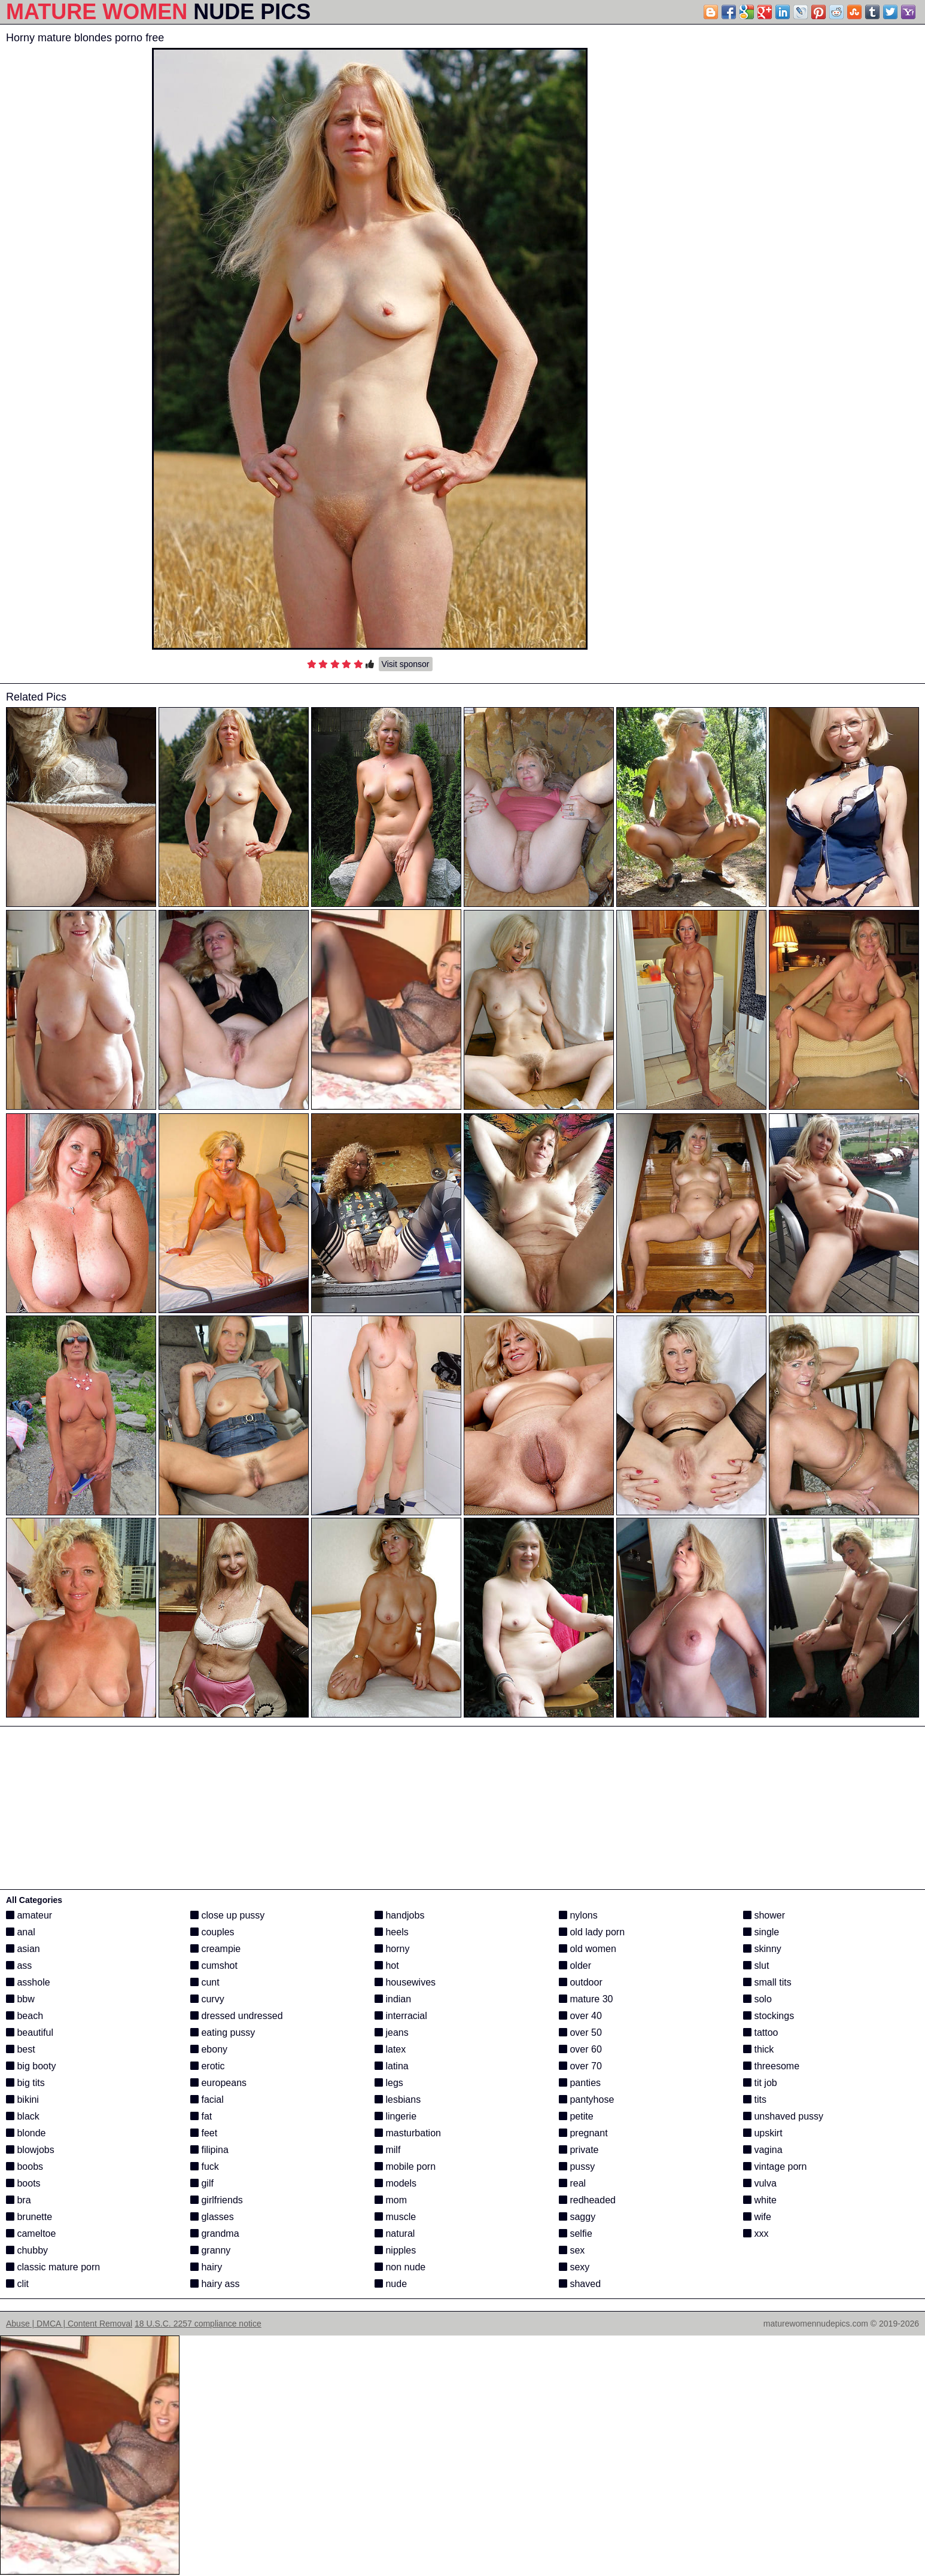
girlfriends (216, 2200)
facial (207, 2099)
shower (764, 1915)
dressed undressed (236, 2016)
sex (572, 2250)
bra (18, 2200)
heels (392, 1932)
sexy (574, 2267)
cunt (205, 1982)
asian (23, 1949)
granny (210, 2250)
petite (576, 2116)
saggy (577, 2217)
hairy (206, 2267)
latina (392, 2066)
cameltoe (31, 2233)
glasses (212, 2217)
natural (395, 2233)
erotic (207, 2066)
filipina (209, 2150)
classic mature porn (53, 2267)
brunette (29, 2217)
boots (23, 2183)
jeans (392, 2032)
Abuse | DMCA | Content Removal (69, 2323)
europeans (218, 2083)
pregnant (583, 2133)
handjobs (399, 1915)
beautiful (29, 2032)
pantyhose (586, 2099)
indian (393, 1999)
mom (391, 2200)
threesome (771, 2066)
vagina (763, 2150)
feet (203, 2133)
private (578, 2150)
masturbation (408, 2133)
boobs (24, 2166)
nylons (578, 1915)
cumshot (214, 1965)
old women (587, 1949)
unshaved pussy (783, 2116)
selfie (575, 2233)
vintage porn (775, 2166)
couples (212, 1932)
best (20, 2049)
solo (757, 1999)
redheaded (587, 2200)
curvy (207, 1999)
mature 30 (586, 1999)
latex (390, 2049)
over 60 (580, 2049)
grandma (214, 2233)
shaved (580, 2284)
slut (756, 1965)
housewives (405, 1982)
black (22, 2116)
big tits (25, 2083)
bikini (22, 2099)
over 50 (580, 2032)
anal (20, 1932)
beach (24, 2016)
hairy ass (214, 2284)
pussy (577, 2166)
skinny (762, 1949)
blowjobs (30, 2150)
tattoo (760, 2032)
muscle (395, 2217)
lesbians (398, 2099)
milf (387, 2150)
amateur (29, 1915)
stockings (768, 2016)
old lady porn (592, 1932)
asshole (28, 1982)
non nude (400, 2267)
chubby (27, 2250)
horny (392, 1949)
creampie (215, 1949)
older (575, 1965)
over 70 (580, 2066)
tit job (760, 2083)
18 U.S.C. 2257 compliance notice (198, 2323)
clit (17, 2284)
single (761, 1932)
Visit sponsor (406, 664)
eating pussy (222, 2032)
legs (389, 2083)
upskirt (763, 2133)
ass (19, 1965)
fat (201, 2116)
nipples (395, 2250)
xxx (755, 2233)
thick (758, 2049)
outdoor (581, 1982)
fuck (204, 2166)
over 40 (580, 2016)
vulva (760, 2183)
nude (391, 2284)
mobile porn (405, 2166)
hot (387, 1965)
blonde (26, 2133)
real (572, 2183)
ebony (208, 2049)
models (395, 2183)
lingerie (395, 2116)
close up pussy (227, 1915)
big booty (31, 2066)
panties (580, 2083)
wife (757, 2217)
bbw (20, 1999)
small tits (767, 1982)
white (760, 2200)
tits (754, 2099)
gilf (202, 2183)
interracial (401, 2016)
